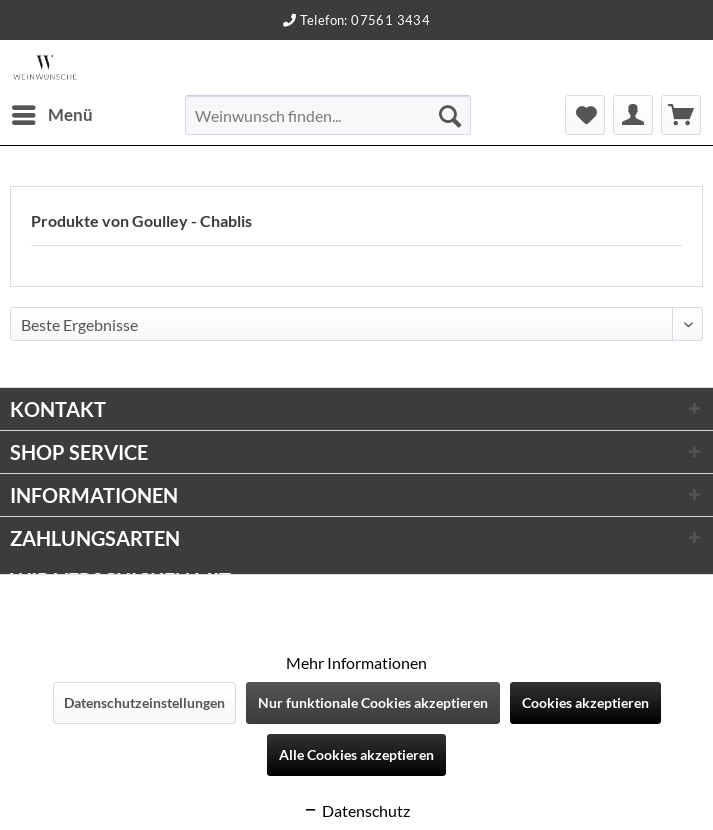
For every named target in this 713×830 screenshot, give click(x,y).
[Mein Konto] (633, 115)
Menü (52, 112)
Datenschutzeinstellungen (144, 702)
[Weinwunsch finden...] (327, 115)
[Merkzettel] (585, 115)
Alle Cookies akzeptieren (356, 754)
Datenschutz (356, 810)
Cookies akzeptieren (585, 702)
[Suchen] (450, 115)
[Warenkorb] (681, 115)
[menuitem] (51, 115)
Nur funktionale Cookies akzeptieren (373, 702)
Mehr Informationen (356, 662)
